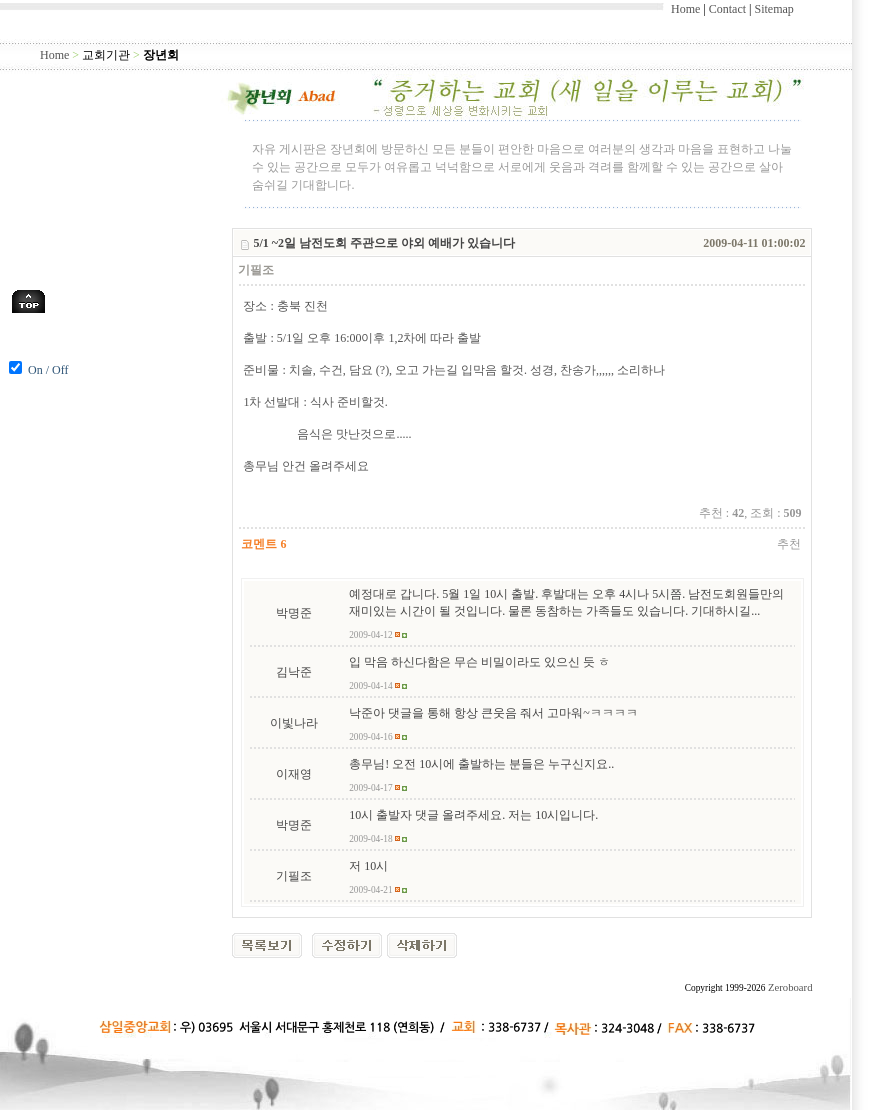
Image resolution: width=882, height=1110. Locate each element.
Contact (727, 9)
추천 (789, 544)
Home (685, 9)
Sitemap (773, 9)
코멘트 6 (263, 544)
